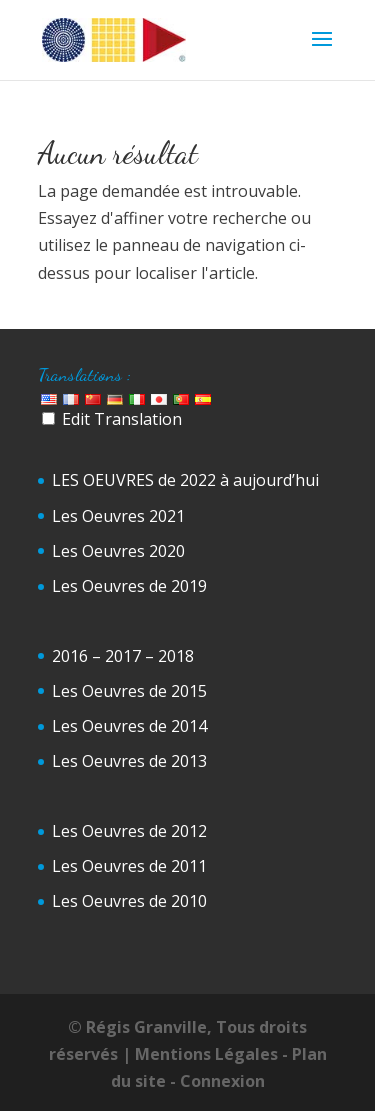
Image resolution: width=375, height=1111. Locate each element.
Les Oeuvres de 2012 (129, 831)
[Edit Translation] (48, 418)
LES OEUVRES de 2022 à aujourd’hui (185, 480)
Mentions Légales (206, 1054)
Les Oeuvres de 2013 (129, 761)
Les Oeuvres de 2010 (129, 901)
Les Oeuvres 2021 (118, 516)
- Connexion (217, 1081)
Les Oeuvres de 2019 (129, 586)
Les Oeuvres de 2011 (129, 866)
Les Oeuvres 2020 (118, 551)
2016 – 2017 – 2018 (123, 656)
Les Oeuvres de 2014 (129, 726)
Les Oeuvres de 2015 (129, 691)
